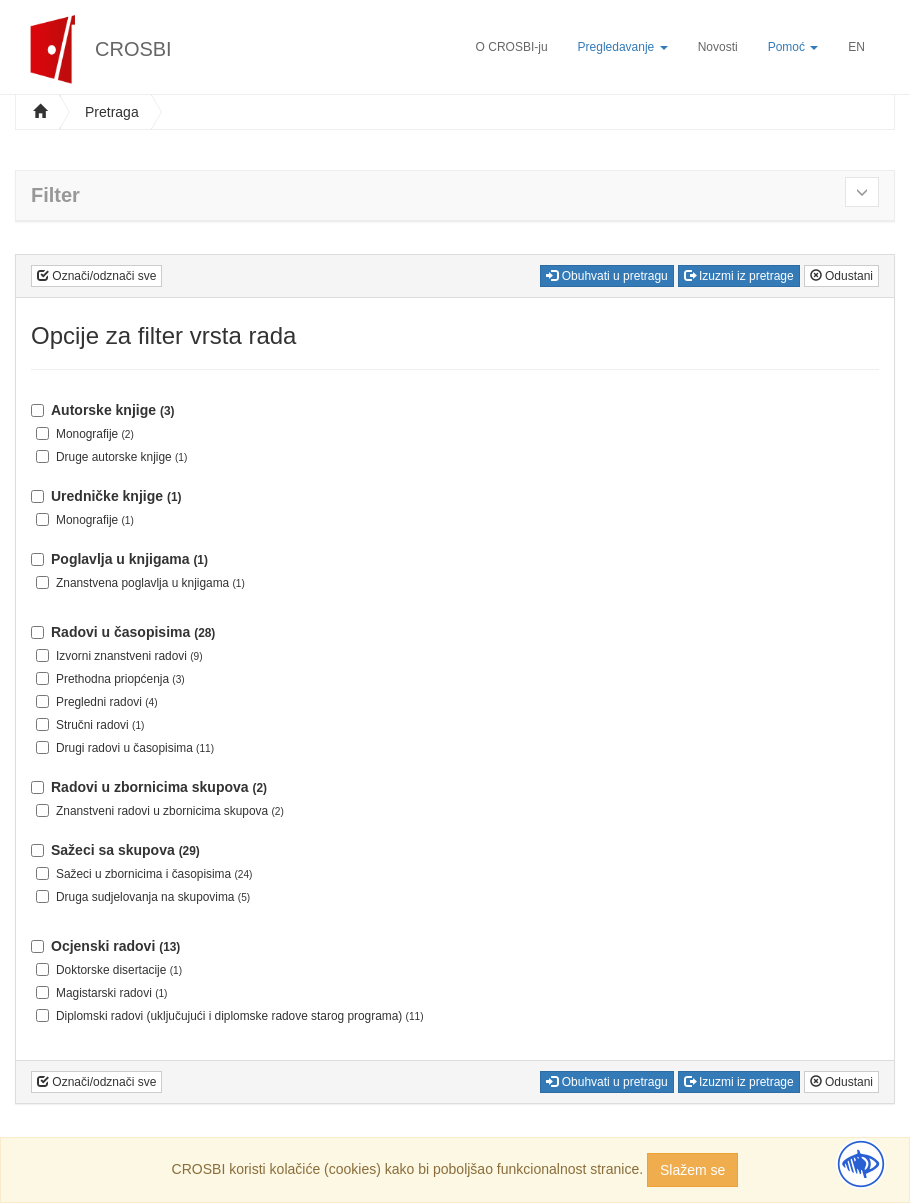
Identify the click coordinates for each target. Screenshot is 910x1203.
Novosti (718, 47)
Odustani (841, 276)
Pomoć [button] (793, 47)
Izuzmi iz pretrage (739, 276)
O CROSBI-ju (512, 47)
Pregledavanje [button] (623, 47)
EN (856, 47)
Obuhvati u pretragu (606, 276)
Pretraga (112, 112)
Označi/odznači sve (96, 276)
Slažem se (692, 1170)
